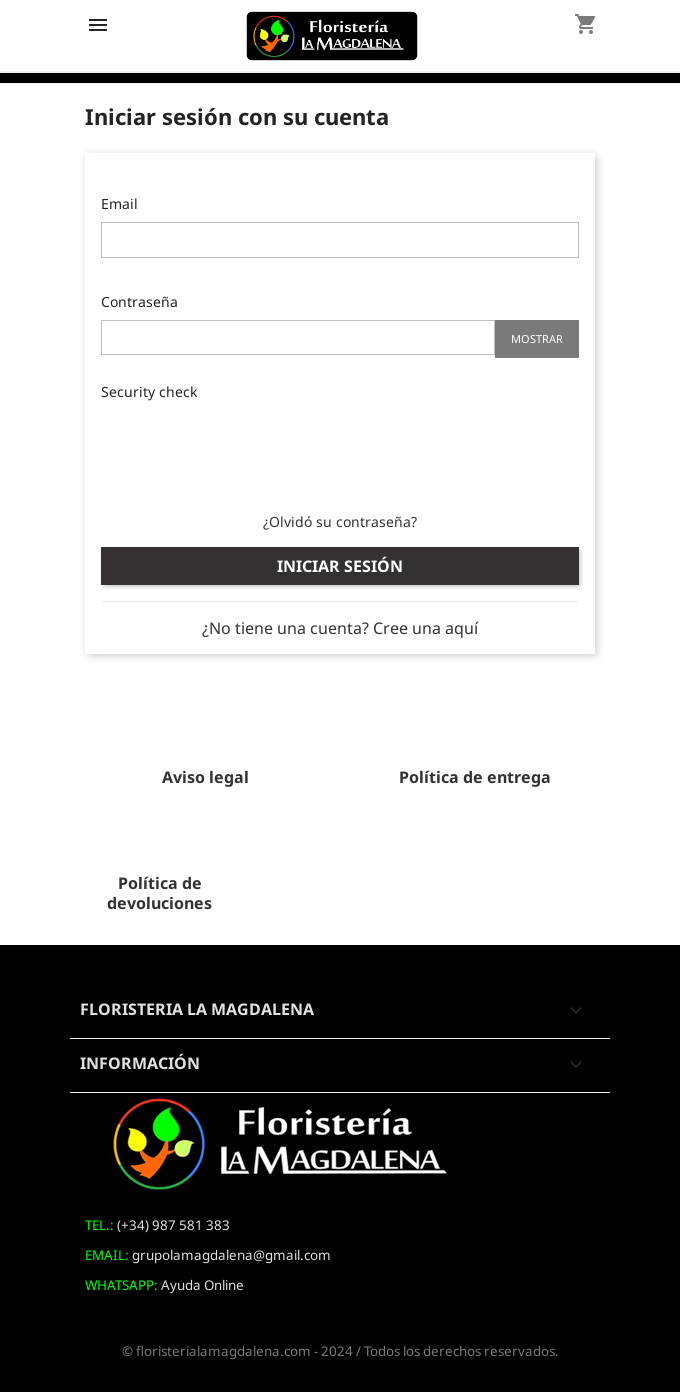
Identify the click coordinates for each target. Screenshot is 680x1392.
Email (119, 203)
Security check (149, 391)
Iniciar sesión (340, 566)
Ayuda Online (202, 1285)
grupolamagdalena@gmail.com (231, 1255)
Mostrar (537, 338)
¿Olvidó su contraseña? (340, 521)
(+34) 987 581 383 (173, 1225)
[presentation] (253, 449)
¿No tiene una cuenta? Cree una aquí (340, 628)
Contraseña (139, 301)
